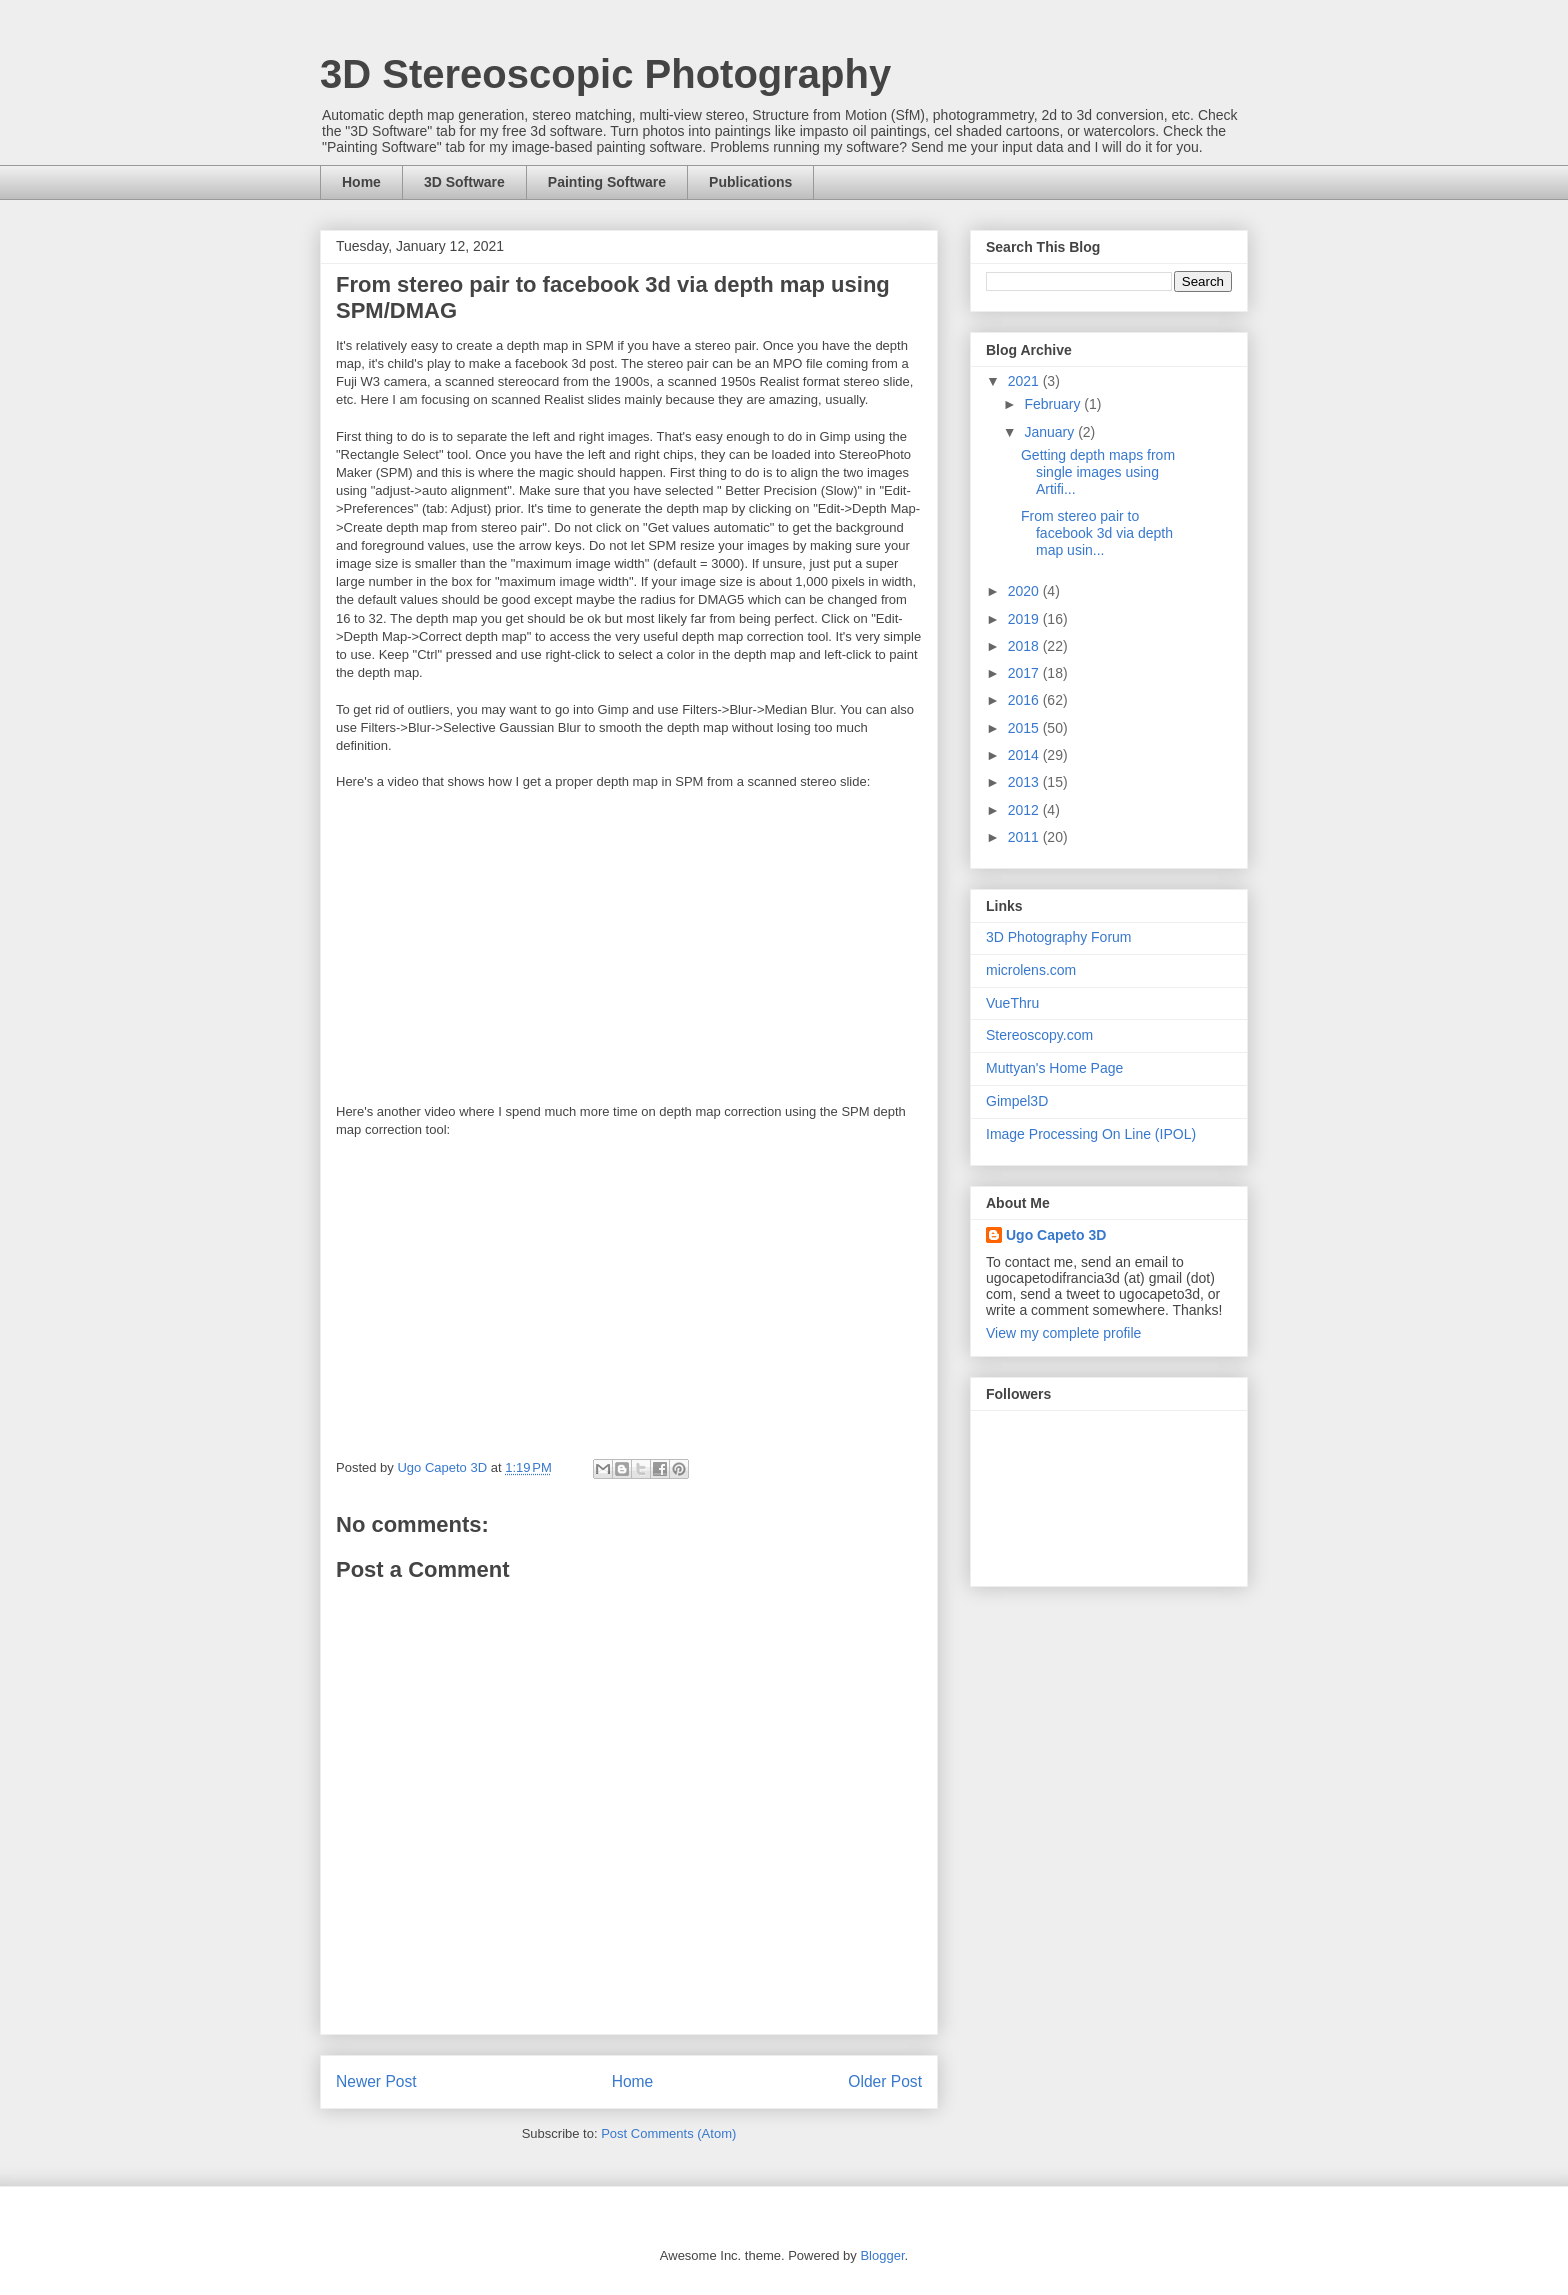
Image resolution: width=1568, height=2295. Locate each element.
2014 (1025, 755)
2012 (1025, 810)
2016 (1025, 700)
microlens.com (1031, 970)
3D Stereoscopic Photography (605, 74)
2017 (1025, 673)
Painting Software (607, 182)
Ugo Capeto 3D (1056, 1235)
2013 (1025, 782)
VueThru (1012, 1003)
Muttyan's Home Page (1054, 1068)
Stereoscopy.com (1039, 1035)
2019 (1025, 619)
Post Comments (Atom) (668, 2133)
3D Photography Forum (1059, 937)
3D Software (464, 182)
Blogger (882, 2255)
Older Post (885, 2081)
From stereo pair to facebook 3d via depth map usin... (1097, 533)
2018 (1025, 646)
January (1051, 432)
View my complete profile (1063, 1333)
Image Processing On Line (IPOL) (1091, 1134)
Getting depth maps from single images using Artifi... (1098, 472)
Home (361, 182)
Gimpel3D (1017, 1101)
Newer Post (376, 2081)
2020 (1025, 591)
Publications (750, 182)
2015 (1025, 728)
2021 (1025, 381)
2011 (1025, 837)
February (1054, 404)
